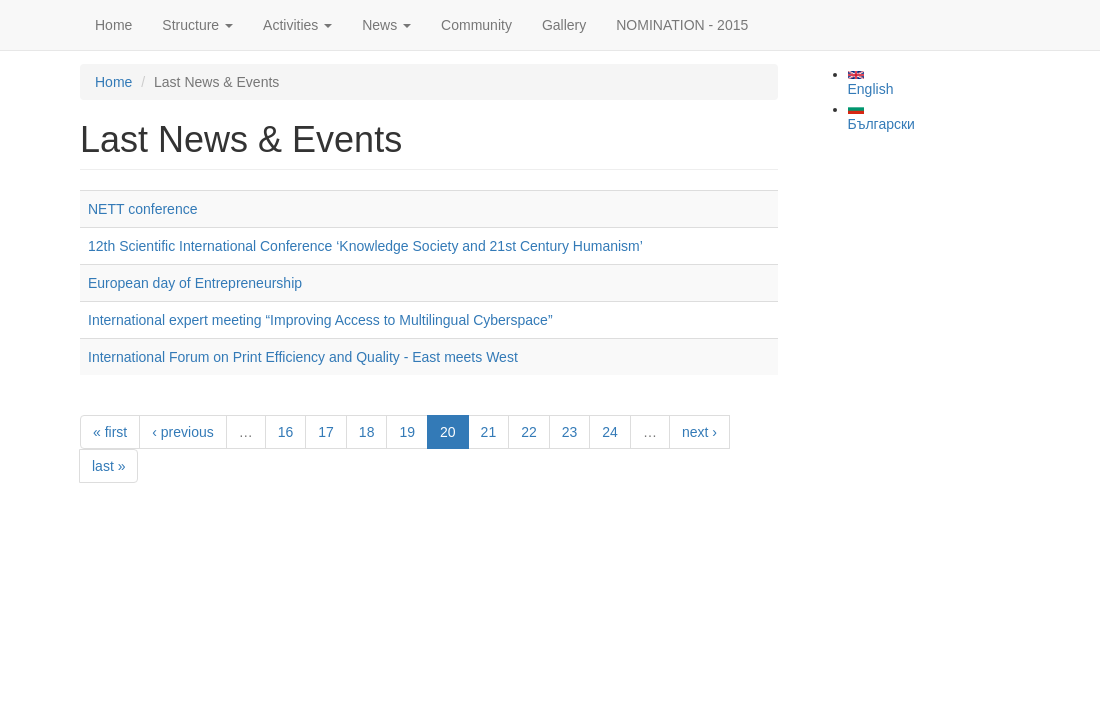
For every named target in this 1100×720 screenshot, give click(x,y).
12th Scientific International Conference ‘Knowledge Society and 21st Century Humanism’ (365, 246)
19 (407, 432)
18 (367, 432)
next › (699, 432)
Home (113, 25)
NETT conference (142, 209)
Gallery (564, 25)
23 (570, 432)
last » (108, 466)
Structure (197, 25)
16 (286, 432)
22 (529, 432)
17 (326, 432)
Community (476, 25)
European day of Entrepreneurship (195, 283)
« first (110, 432)
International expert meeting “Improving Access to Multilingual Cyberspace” (320, 320)
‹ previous (182, 432)
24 (610, 432)
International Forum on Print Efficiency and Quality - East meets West (303, 357)
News (386, 25)
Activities (297, 25)
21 (489, 432)
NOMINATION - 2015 (682, 25)
